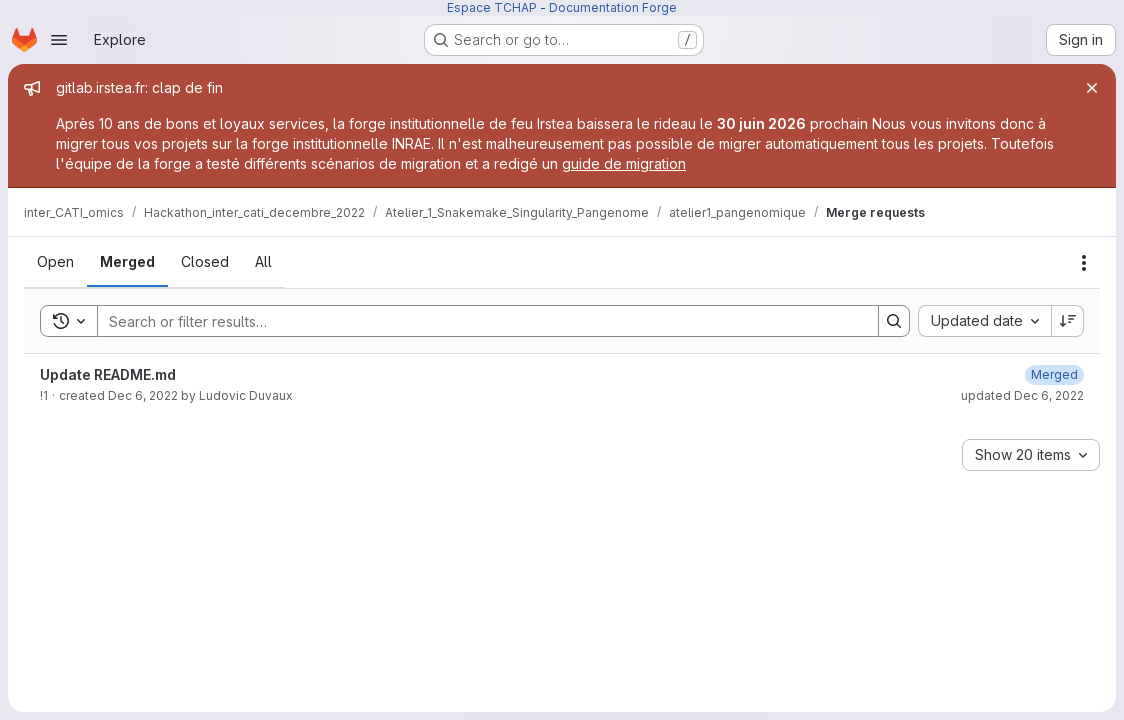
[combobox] (984, 321)
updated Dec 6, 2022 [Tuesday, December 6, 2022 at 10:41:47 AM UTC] (1022, 395)
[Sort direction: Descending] (1068, 321)
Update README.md (108, 374)
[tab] (55, 262)
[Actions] (1084, 263)
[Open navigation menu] (59, 40)
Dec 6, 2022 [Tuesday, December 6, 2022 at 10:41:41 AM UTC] (143, 395)
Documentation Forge (613, 7)
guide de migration (624, 163)
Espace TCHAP (492, 7)
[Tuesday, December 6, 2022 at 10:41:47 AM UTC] (1054, 374)
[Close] (1092, 88)
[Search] (478, 321)
